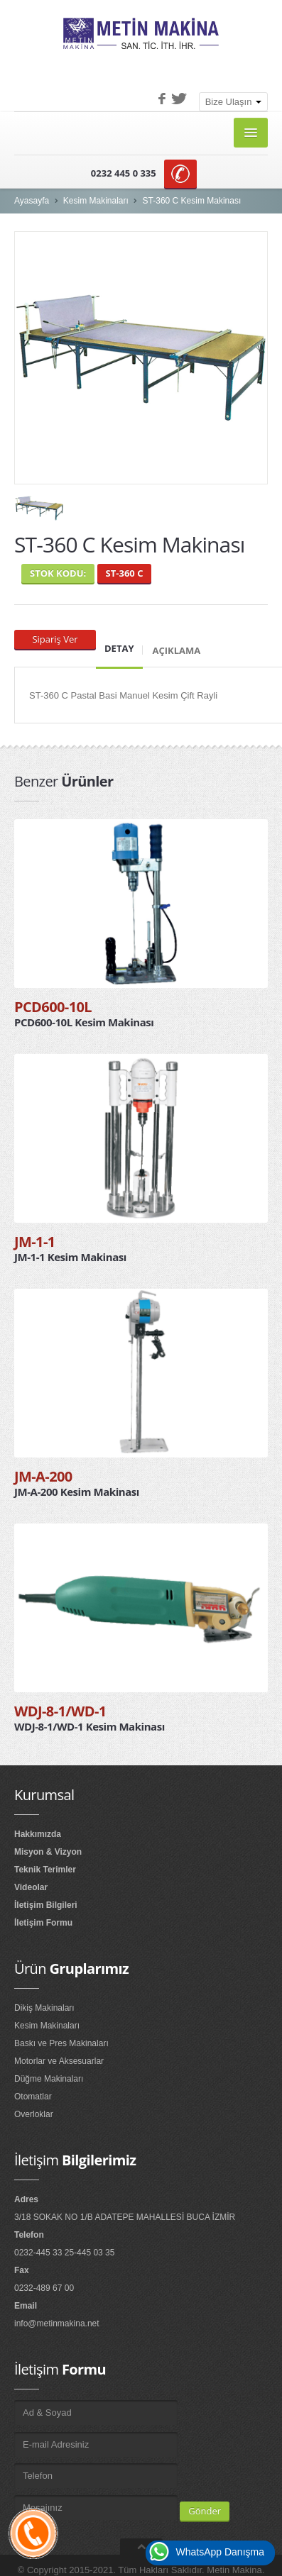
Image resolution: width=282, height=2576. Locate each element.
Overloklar (33, 2114)
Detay (119, 648)
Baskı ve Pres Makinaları (61, 2043)
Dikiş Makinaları (44, 2008)
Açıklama (177, 650)
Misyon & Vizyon (48, 1852)
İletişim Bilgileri (45, 1905)
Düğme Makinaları (48, 2079)
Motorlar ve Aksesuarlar (59, 2061)
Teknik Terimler (45, 1870)
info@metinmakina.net (56, 2323)
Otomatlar (33, 2097)
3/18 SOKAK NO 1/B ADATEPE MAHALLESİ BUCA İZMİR (124, 2217)
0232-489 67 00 (44, 2288)
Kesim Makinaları (96, 201)
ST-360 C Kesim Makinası (192, 201)
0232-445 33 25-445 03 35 (64, 2253)
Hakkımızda (37, 1834)
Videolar (31, 1887)
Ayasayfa (31, 201)
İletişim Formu (43, 1923)
